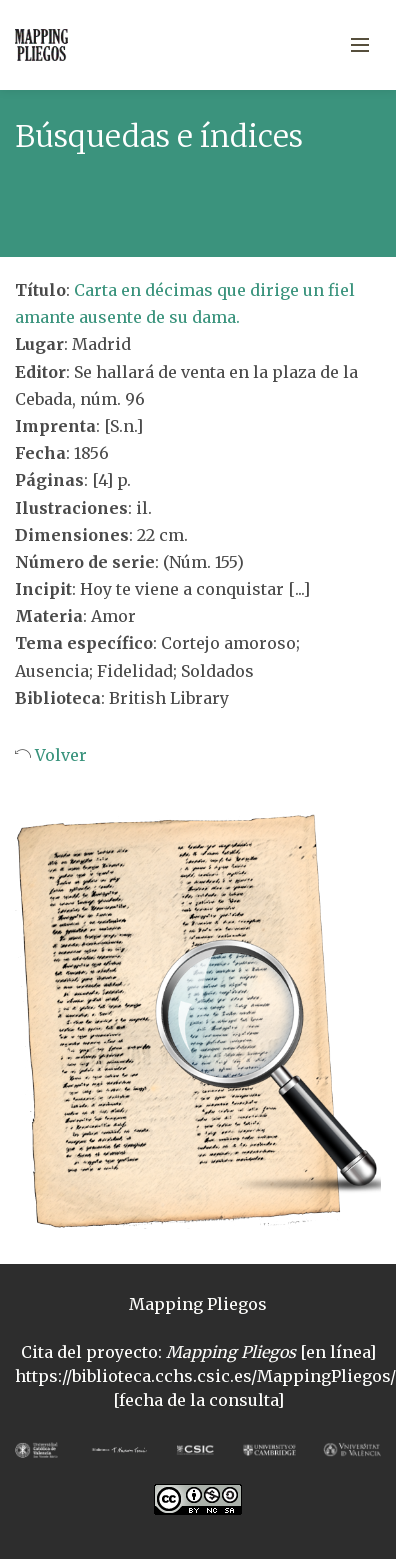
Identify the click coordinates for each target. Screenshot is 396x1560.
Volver (59, 755)
